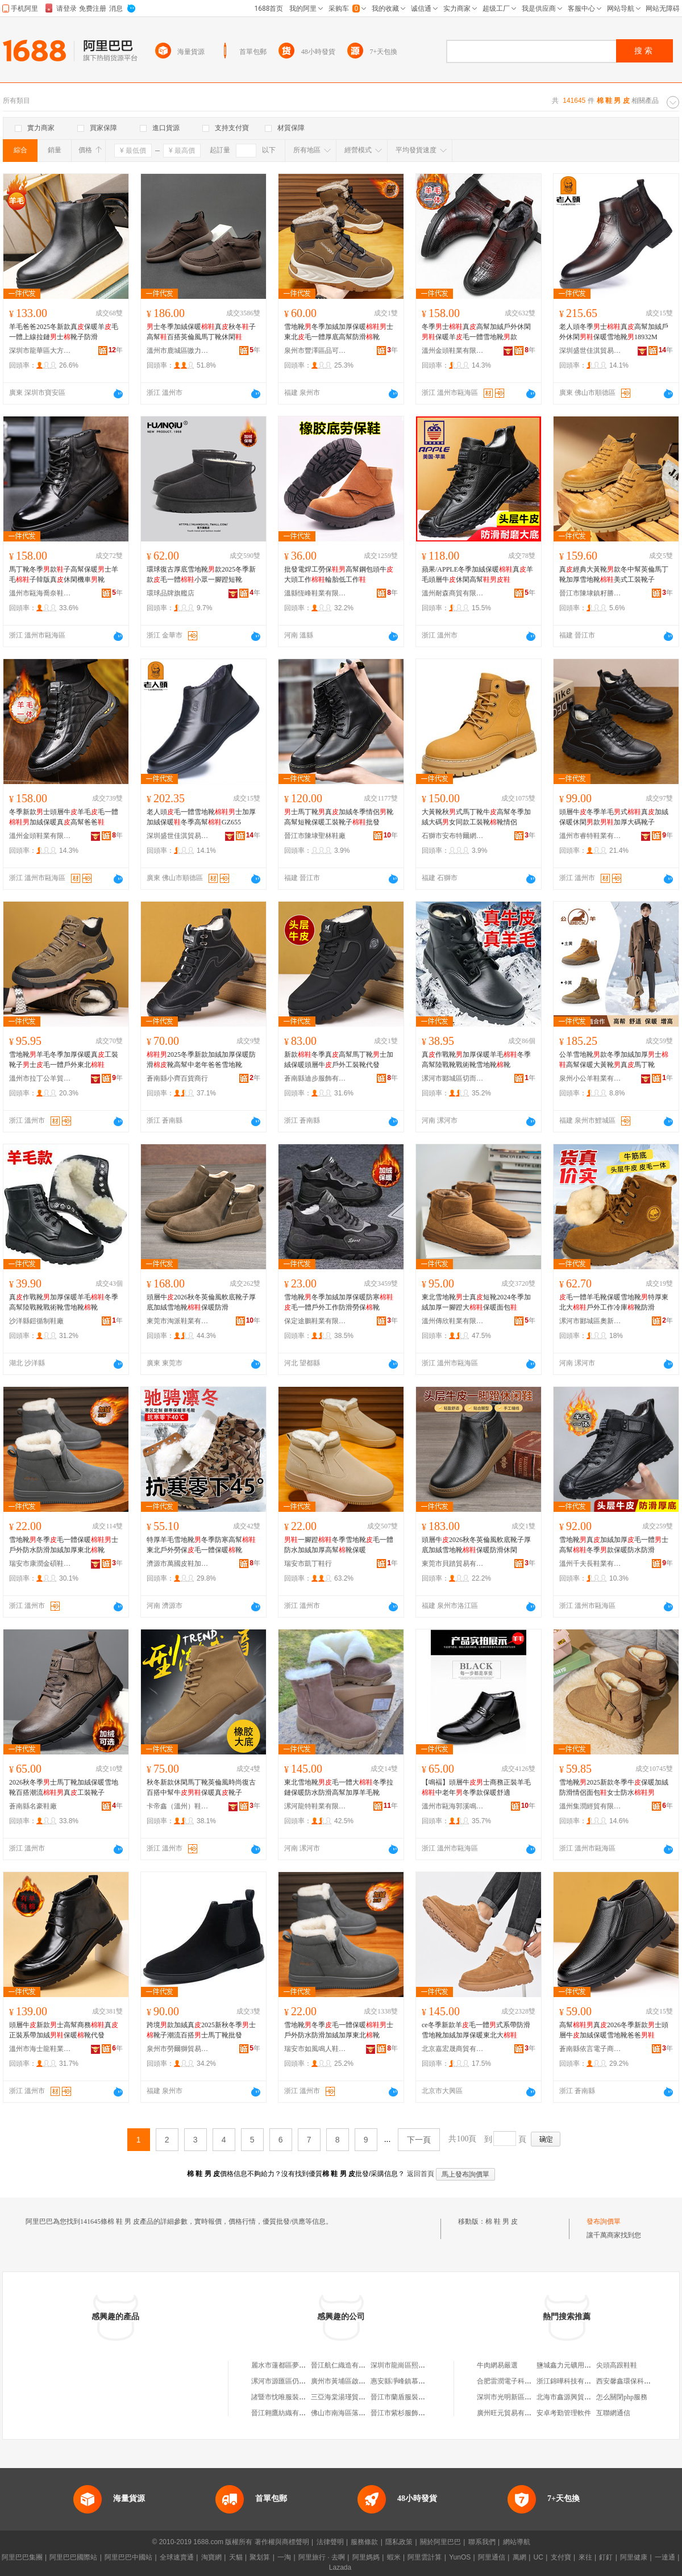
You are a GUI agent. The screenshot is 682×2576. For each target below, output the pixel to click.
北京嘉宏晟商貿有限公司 (453, 2049)
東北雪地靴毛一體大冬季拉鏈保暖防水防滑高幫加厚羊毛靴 (338, 1787)
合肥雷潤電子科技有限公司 (518, 2381)
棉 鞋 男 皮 (501, 2221)
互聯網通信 (613, 2413)
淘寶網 (211, 2557)
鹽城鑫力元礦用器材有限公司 (581, 2365)
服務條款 (364, 2542)
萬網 (519, 2557)
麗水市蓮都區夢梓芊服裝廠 (292, 2365)
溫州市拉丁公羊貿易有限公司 (40, 1078)
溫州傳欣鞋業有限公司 (453, 1321)
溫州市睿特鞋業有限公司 (590, 836)
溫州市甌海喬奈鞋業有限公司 (40, 593)
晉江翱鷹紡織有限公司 (285, 2413)
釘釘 (606, 2557)
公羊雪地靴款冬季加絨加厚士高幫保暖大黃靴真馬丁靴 (613, 1060)
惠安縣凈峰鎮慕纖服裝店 (408, 2381)
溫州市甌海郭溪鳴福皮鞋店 (453, 1806)
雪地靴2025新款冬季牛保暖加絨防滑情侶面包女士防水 (613, 1787)
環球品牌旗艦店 (170, 593)
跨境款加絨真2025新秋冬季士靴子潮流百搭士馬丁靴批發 (201, 2030)
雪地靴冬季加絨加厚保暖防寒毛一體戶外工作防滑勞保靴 (338, 1302)
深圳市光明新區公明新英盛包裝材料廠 (535, 2397)
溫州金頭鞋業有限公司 (453, 351)
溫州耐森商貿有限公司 (453, 593)
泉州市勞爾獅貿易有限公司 (178, 2049)
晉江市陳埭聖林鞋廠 (315, 836)
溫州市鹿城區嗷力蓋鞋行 (178, 351)
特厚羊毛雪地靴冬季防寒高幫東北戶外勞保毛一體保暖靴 (201, 1545)
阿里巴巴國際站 (73, 2557)
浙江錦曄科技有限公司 (571, 2381)
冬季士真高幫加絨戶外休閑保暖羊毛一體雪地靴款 (476, 332)
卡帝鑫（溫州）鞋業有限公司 (178, 1806)
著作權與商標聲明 (282, 2542)
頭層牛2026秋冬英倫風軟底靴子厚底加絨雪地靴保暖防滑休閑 (476, 1545)
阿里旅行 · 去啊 (321, 2557)
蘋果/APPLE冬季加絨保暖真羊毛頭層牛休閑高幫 (477, 574)
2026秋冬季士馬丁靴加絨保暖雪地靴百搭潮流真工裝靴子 (63, 1787)
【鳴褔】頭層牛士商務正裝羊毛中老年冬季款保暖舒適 (476, 1787)
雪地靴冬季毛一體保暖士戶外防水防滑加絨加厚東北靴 (63, 1545)
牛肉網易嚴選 (497, 2365)
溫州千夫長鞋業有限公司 (590, 1564)
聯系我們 (482, 2542)
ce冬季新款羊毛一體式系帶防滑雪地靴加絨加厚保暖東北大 (476, 2030)
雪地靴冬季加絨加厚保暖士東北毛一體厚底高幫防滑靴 (338, 332)
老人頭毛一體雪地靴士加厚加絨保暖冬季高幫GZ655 (201, 817)
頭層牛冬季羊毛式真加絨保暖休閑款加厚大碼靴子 (613, 817)
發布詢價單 (604, 2221)
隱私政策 (399, 2542)
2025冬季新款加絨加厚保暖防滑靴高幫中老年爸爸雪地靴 (201, 1060)
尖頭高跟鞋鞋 (616, 2365)
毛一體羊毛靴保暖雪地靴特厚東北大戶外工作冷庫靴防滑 (613, 1302)
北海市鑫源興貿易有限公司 (577, 2397)
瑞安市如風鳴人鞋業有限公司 (315, 2049)
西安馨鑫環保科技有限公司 (637, 2381)
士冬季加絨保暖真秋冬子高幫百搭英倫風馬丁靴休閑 (201, 332)
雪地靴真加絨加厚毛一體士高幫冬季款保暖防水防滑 (613, 1545)
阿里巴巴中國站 (128, 2557)
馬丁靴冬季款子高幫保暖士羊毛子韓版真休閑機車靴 (63, 574)
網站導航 (516, 2542)
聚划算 (259, 2557)
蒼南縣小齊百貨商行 (177, 1078)
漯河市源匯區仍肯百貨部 (288, 2381)
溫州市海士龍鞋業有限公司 (40, 2049)
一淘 (284, 2557)
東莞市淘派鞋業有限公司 (178, 1321)
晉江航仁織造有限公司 (345, 2365)
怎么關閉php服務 (621, 2397)
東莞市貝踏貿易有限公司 (453, 1564)
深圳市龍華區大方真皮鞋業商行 (40, 351)
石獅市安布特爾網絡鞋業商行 (453, 836)
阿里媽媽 (366, 2557)
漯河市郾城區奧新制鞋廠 (590, 1321)
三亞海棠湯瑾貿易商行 (345, 2397)
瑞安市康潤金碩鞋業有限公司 (40, 1564)
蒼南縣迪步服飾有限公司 (315, 1078)
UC (538, 2557)
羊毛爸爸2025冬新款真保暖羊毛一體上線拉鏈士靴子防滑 (63, 332)
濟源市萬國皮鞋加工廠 (178, 1564)
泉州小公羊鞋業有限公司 (590, 1078)
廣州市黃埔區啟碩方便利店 (352, 2381)
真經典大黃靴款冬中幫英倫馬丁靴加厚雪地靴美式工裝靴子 (613, 574)
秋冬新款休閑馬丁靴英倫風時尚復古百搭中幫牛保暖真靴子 (201, 1787)
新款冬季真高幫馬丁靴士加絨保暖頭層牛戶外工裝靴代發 (338, 1060)
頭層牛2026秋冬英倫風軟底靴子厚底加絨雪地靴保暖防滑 (201, 1302)
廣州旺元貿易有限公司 (511, 2413)
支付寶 (561, 2557)
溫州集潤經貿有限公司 (590, 1806)
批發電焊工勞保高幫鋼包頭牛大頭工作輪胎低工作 (338, 574)
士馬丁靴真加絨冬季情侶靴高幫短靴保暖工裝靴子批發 (338, 817)
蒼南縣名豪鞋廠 (33, 1806)
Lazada (340, 2567)
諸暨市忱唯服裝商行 (282, 2397)
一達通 (665, 2557)
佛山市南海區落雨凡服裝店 (352, 2413)
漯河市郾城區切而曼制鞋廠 (453, 1078)
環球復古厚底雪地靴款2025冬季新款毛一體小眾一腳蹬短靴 (201, 574)
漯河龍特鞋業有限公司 (315, 1806)
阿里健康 (633, 2557)
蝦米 (394, 2557)
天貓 (236, 2557)
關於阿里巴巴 (440, 2542)
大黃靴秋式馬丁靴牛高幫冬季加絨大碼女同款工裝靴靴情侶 (476, 817)
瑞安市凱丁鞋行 (308, 1564)
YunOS (460, 2557)
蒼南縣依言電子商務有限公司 (590, 2049)
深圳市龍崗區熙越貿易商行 (411, 2365)
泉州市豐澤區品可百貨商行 (315, 351)
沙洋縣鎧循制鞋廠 (36, 1321)
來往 (585, 2557)
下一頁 (419, 2139)
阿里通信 (491, 2557)
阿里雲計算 (424, 2557)
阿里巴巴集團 (22, 2557)
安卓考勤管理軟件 (564, 2413)
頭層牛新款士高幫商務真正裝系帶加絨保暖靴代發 (63, 2030)
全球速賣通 (177, 2557)
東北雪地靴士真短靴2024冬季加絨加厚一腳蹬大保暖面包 (476, 1302)
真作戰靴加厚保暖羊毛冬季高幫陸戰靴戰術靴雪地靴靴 (476, 1060)
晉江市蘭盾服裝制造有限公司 (415, 2397)
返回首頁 (420, 2174)
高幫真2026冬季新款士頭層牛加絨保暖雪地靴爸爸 (613, 2030)
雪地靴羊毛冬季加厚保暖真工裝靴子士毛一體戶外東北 (63, 1060)
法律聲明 (330, 2542)
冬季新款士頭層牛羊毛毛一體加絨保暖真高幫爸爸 (63, 817)
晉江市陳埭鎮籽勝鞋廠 (590, 593)
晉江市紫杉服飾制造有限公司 (415, 2413)
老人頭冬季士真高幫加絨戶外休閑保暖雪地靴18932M (613, 332)
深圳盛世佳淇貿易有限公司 (590, 351)
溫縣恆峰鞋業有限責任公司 (315, 593)
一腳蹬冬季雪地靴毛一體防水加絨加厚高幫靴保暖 (338, 1545)
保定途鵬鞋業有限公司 (315, 1321)
